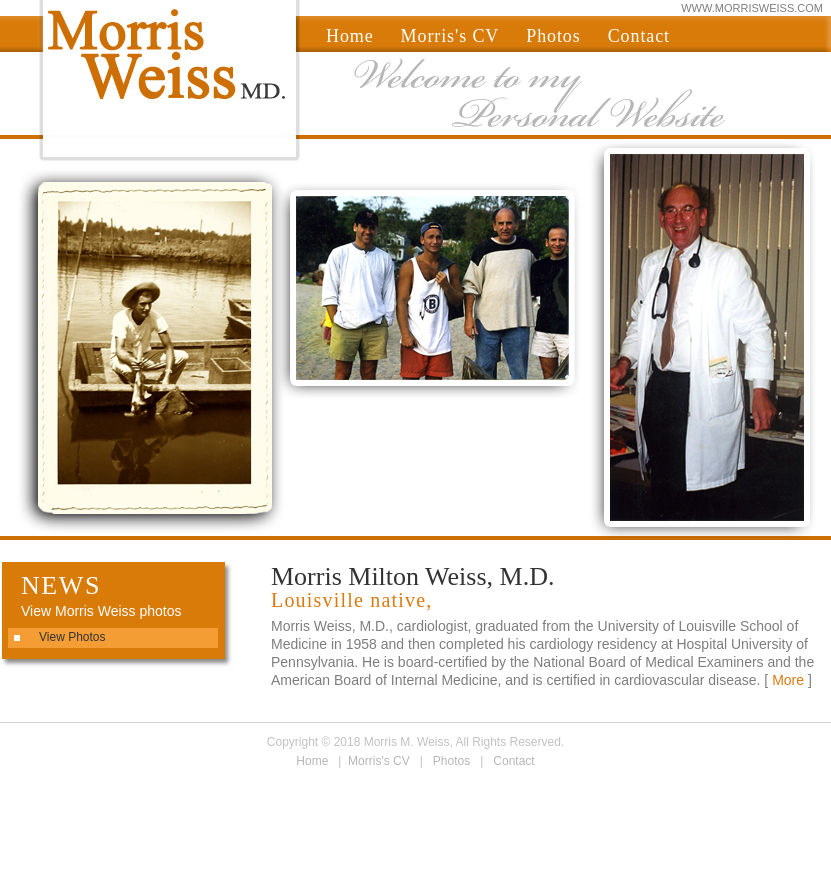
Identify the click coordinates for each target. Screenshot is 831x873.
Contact (639, 36)
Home (350, 36)
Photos (553, 36)
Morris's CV (450, 36)
